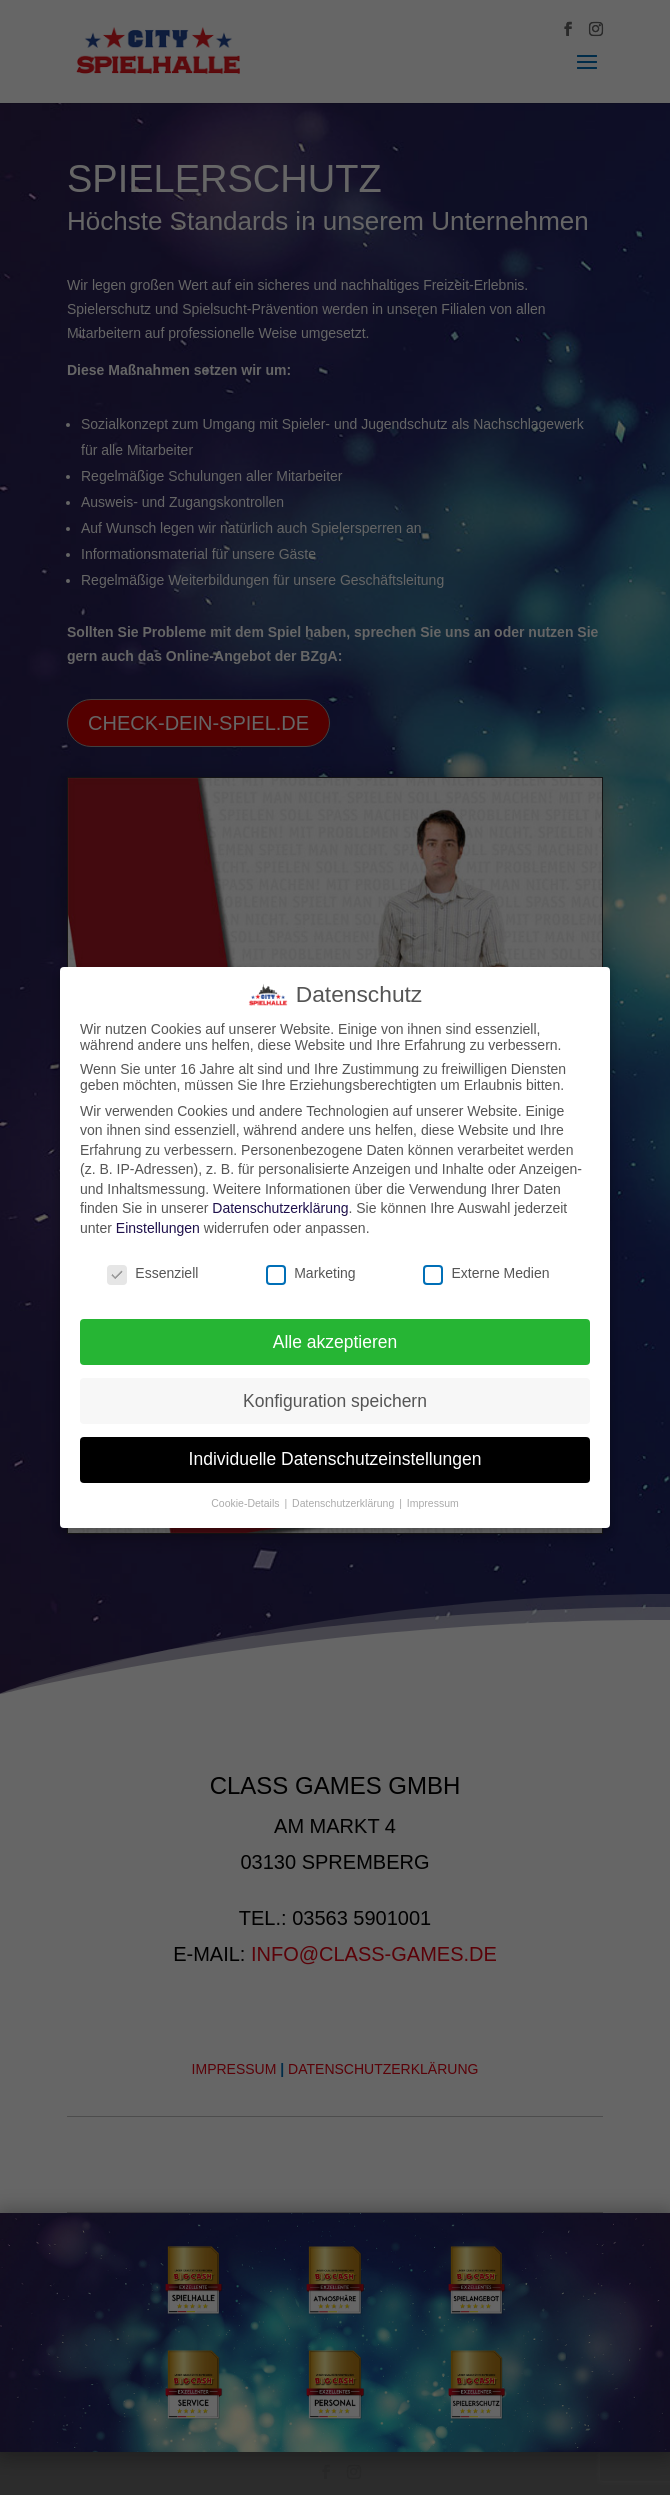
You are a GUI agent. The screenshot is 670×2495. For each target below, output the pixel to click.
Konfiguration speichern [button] (335, 1401)
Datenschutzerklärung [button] (344, 1503)
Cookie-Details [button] (246, 1503)
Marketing (310, 1273)
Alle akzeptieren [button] (335, 1342)
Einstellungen (158, 1228)
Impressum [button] (433, 1503)
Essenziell (152, 1273)
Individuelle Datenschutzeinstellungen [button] (335, 1459)
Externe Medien (486, 1273)
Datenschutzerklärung (280, 1208)
